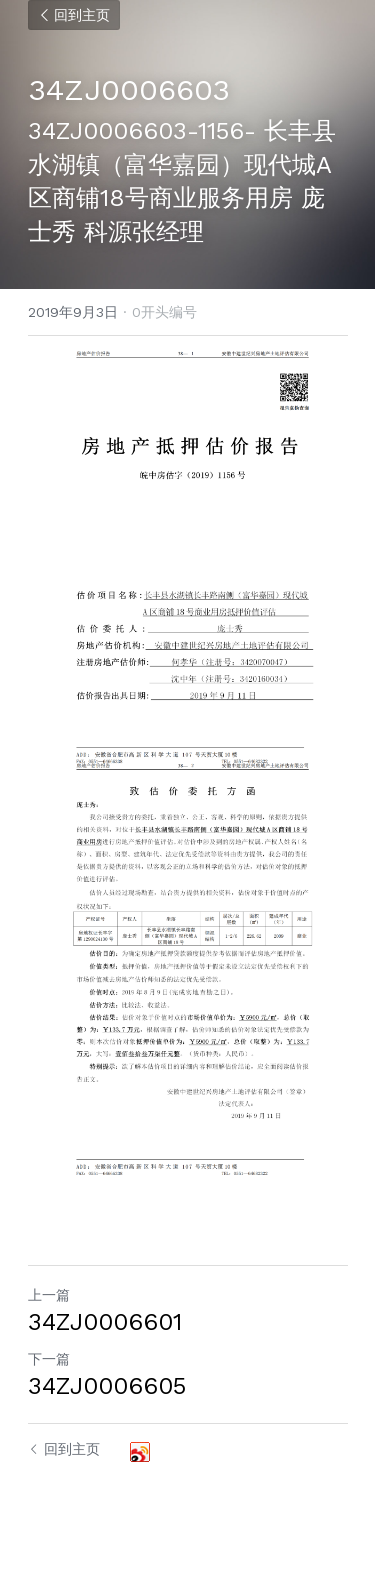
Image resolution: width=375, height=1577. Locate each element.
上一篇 (49, 1295)
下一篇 (49, 1359)
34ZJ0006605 (107, 1386)
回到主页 (74, 15)
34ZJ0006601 (105, 1322)
